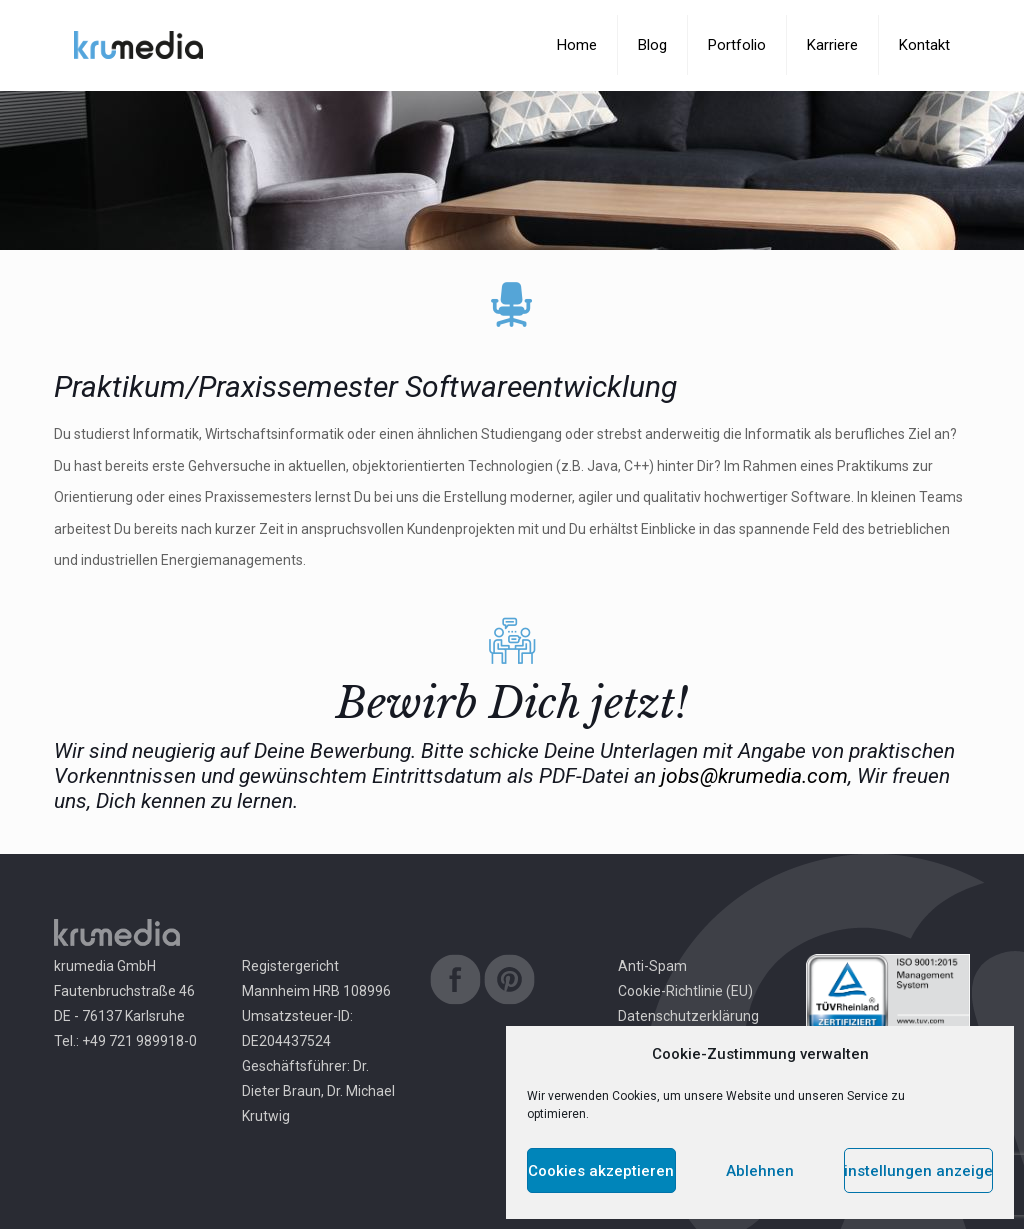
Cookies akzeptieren (601, 1171)
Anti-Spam (652, 966)
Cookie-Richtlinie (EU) (685, 991)
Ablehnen (760, 1171)
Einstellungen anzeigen (918, 1171)
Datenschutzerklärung (688, 1016)
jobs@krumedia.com (754, 776)
